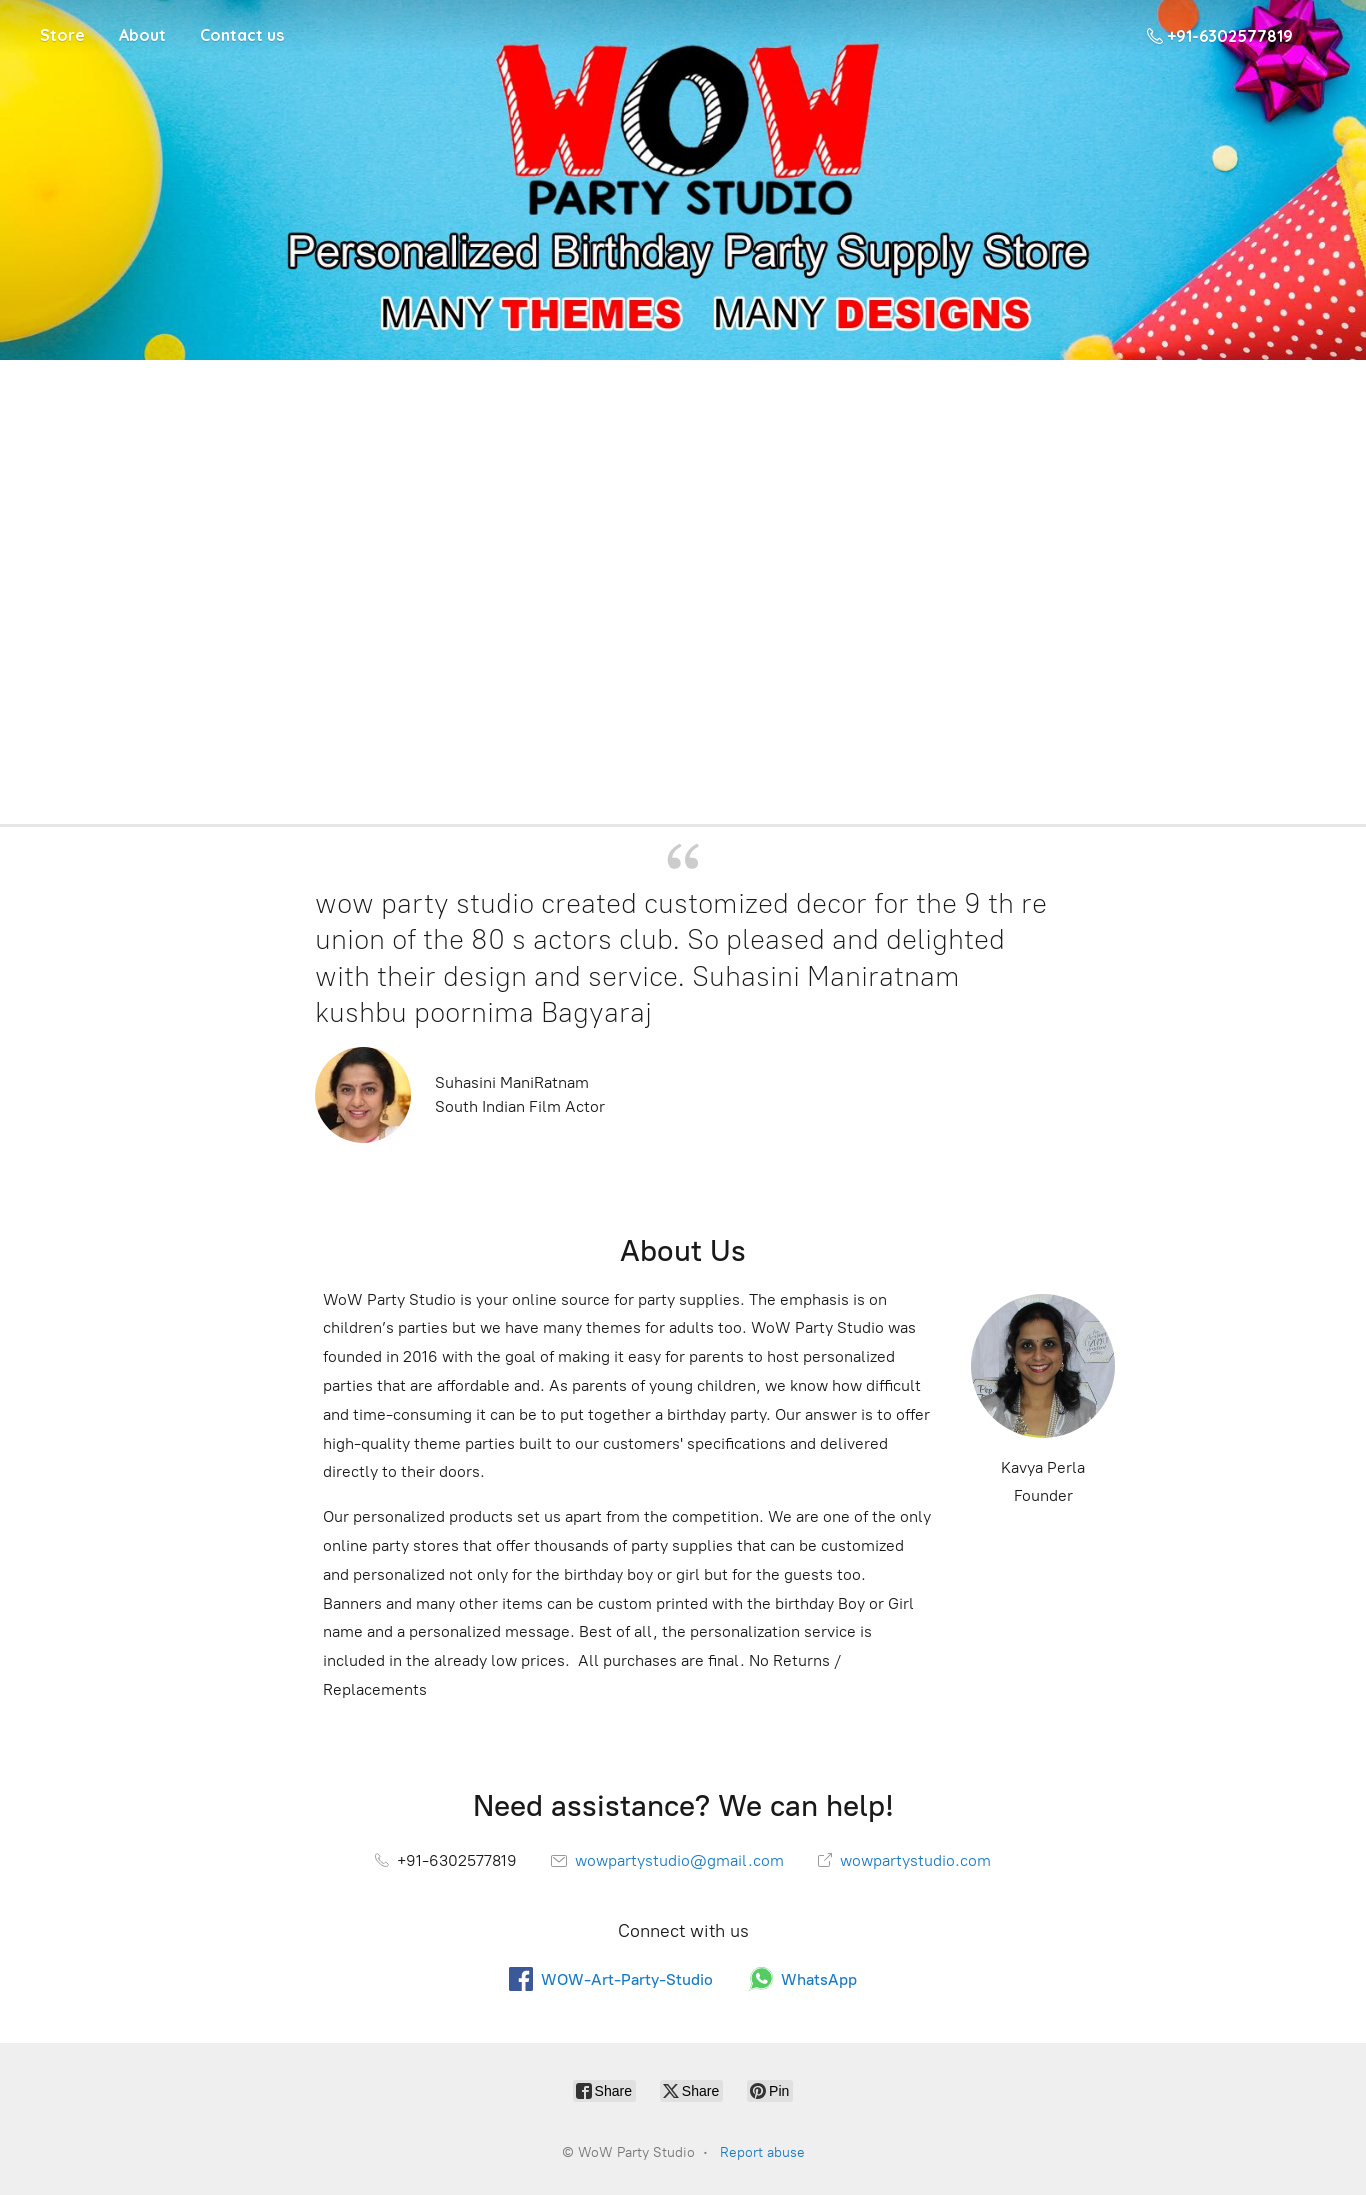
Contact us (242, 35)
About (142, 35)
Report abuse (762, 2152)
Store (62, 35)
